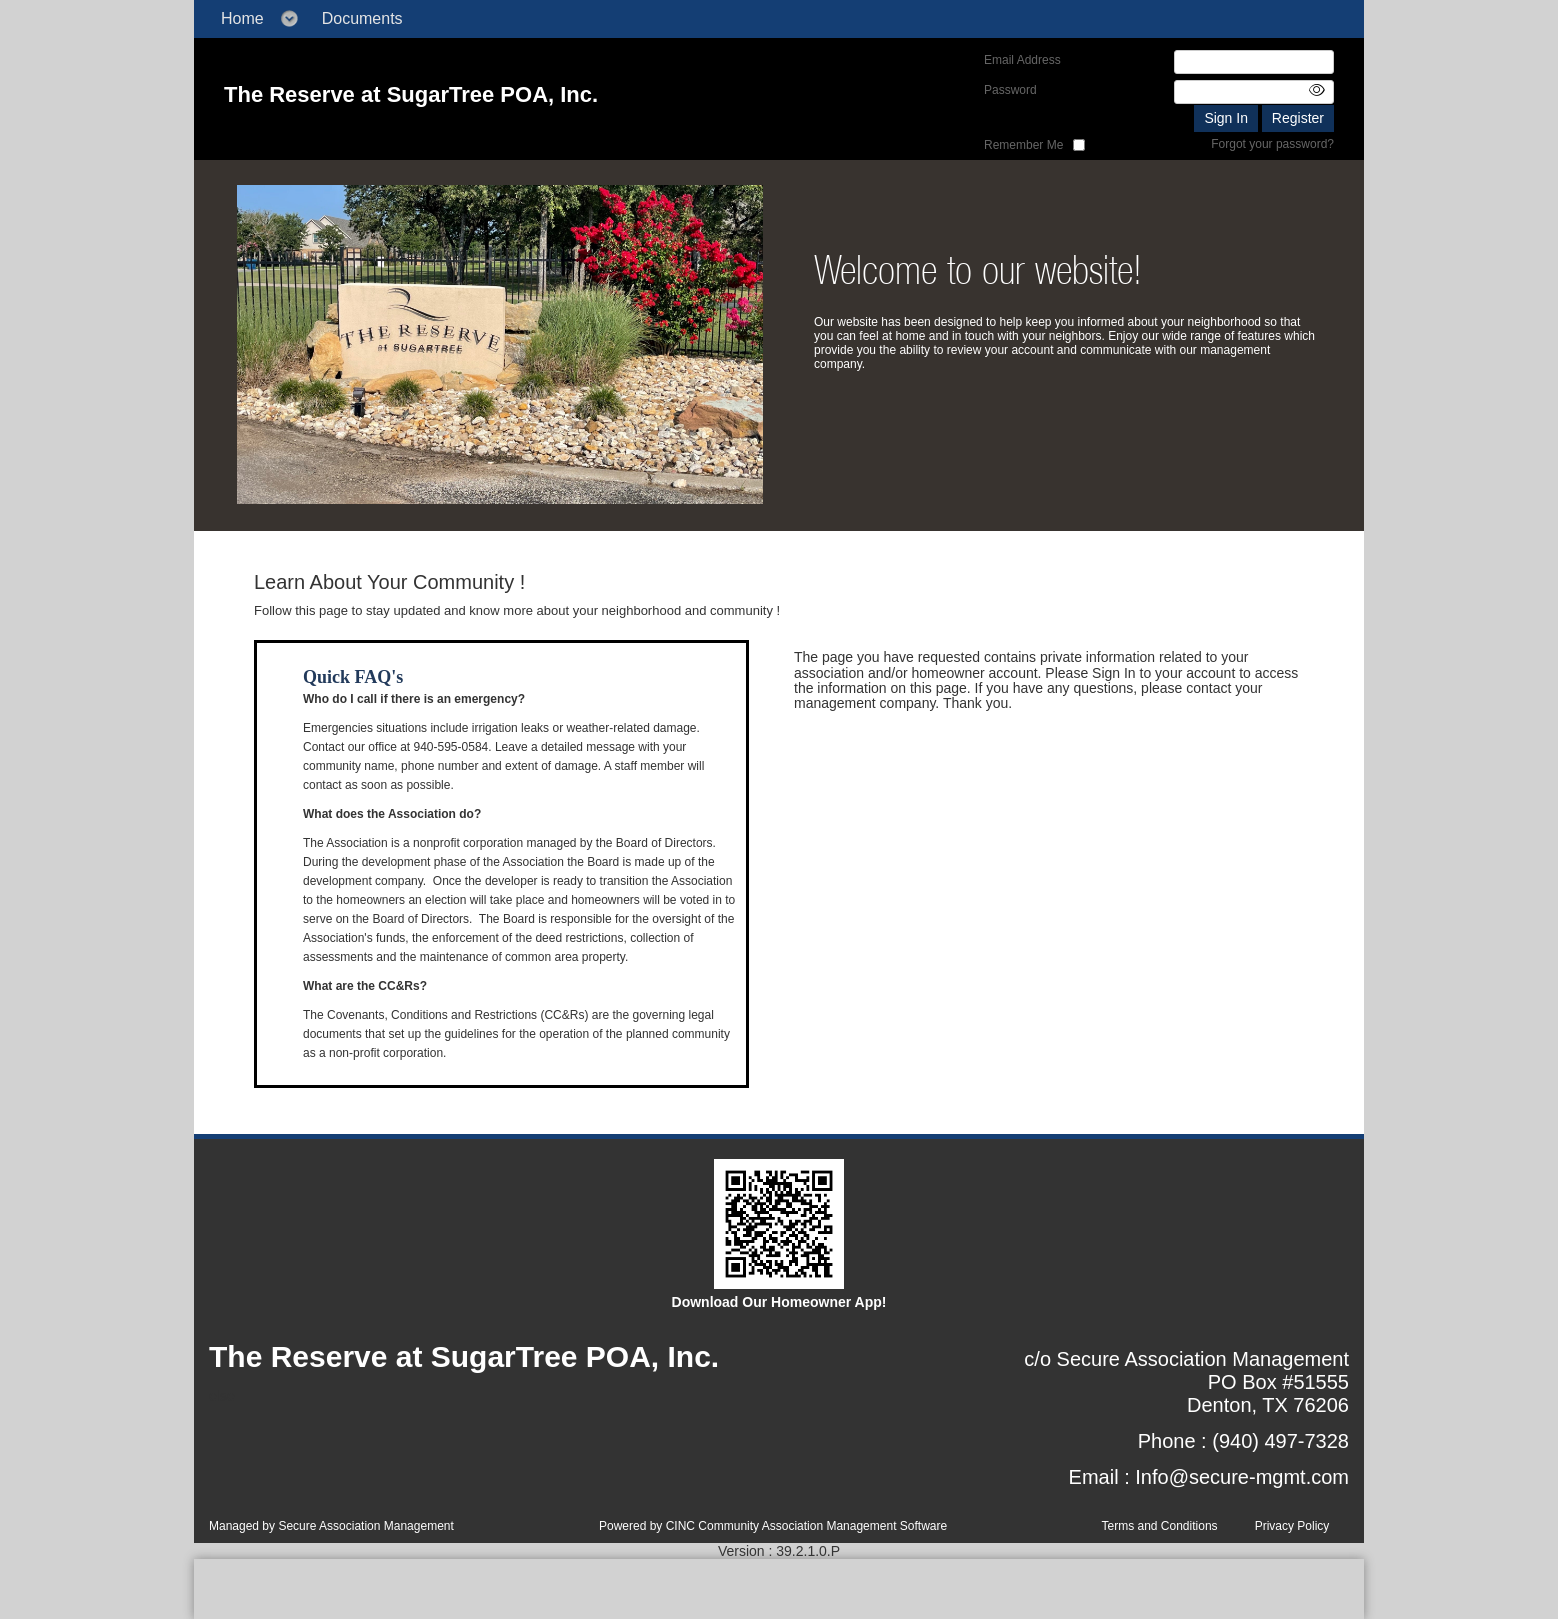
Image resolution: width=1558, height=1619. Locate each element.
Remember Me (1023, 145)
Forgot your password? (1272, 144)
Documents (362, 18)
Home (242, 18)
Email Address (1022, 60)
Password (1010, 90)
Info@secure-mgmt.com (1242, 1477)
